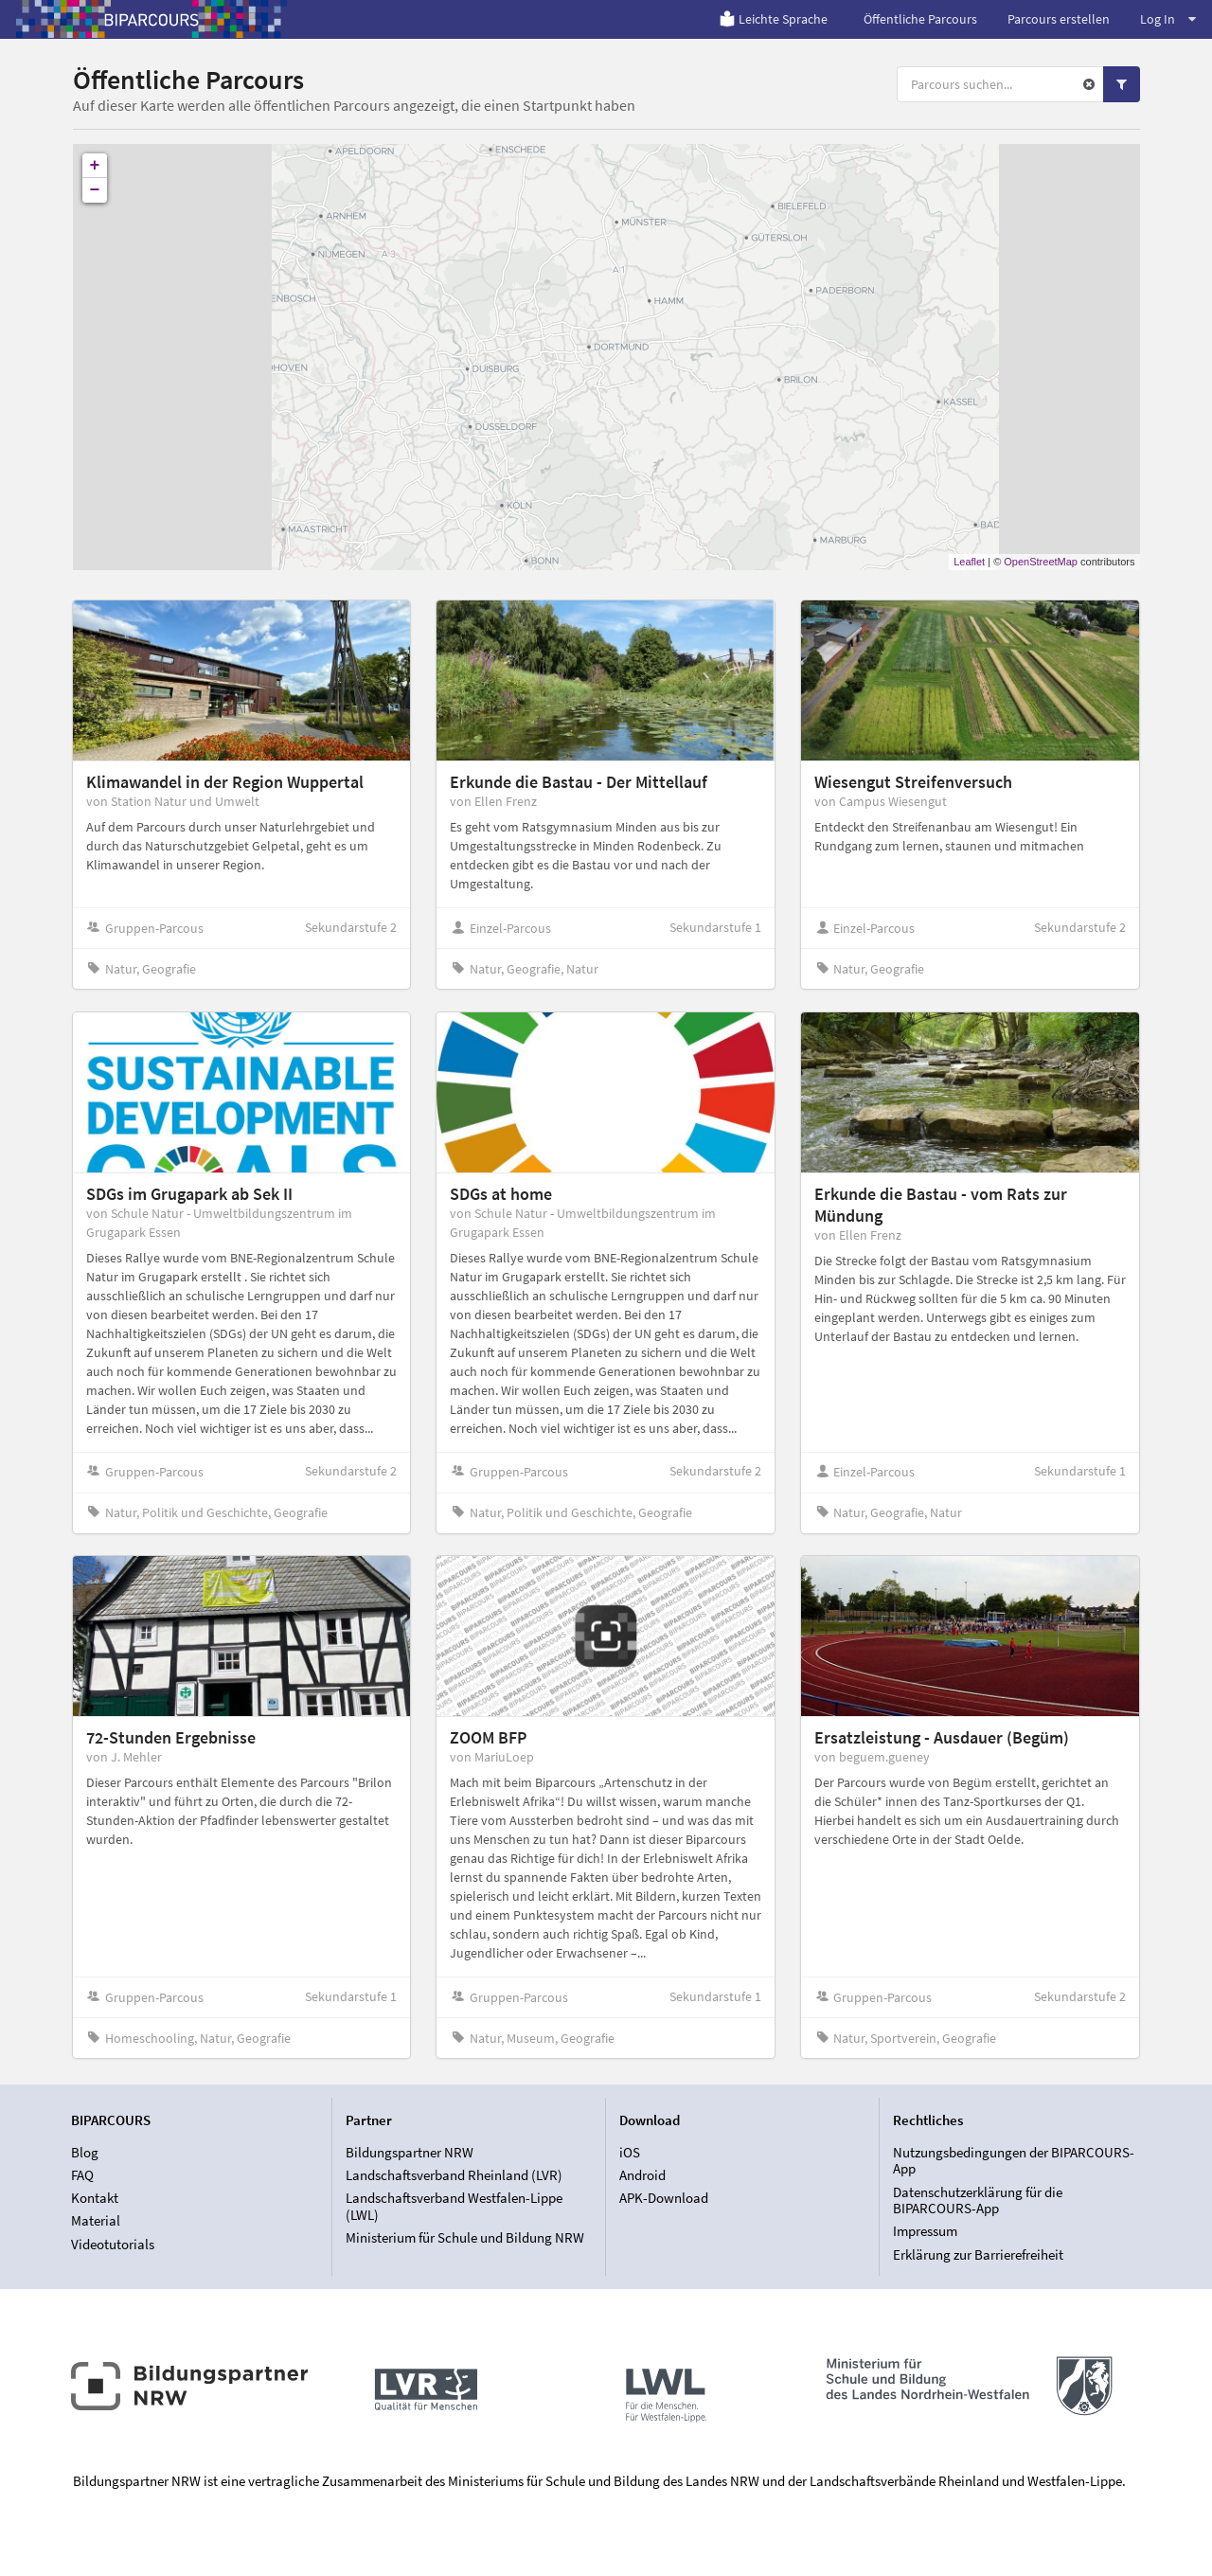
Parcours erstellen (1058, 18)
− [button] (95, 190)
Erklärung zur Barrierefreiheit (978, 2254)
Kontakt (94, 2198)
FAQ (82, 2175)
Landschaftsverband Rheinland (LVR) (454, 2175)
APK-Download (663, 2198)
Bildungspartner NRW (409, 2152)
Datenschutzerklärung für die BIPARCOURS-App (977, 2200)
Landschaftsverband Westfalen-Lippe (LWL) (454, 2206)
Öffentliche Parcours (920, 18)
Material (95, 2220)
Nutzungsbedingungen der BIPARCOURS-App (1013, 2161)
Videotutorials (112, 2244)
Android (642, 2175)
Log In (1168, 18)
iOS (629, 2152)
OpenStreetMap (1041, 561)
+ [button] (95, 165)
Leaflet (969, 561)
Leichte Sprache (773, 18)
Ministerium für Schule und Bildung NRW (465, 2237)
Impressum (925, 2231)
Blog (84, 2152)
